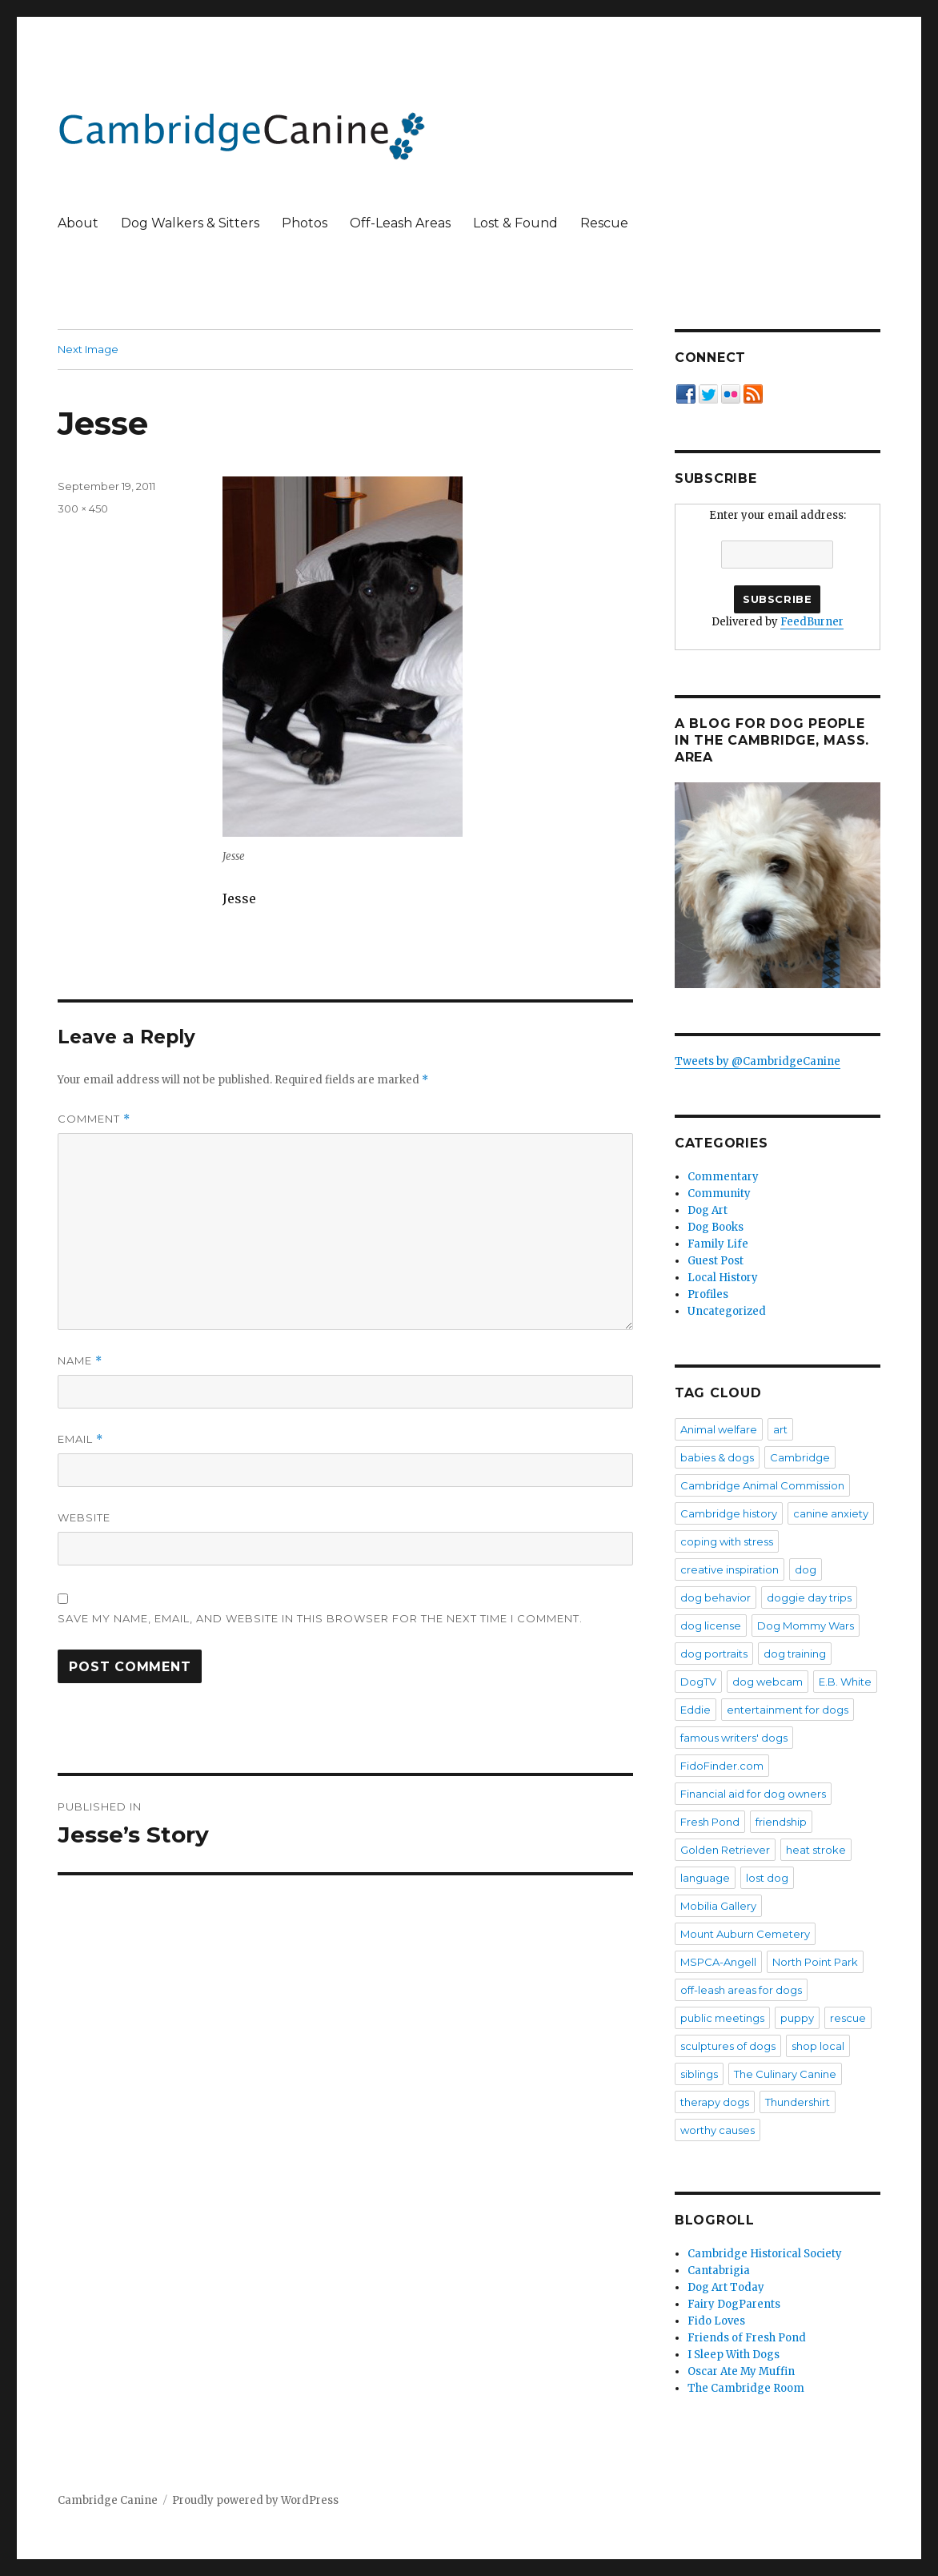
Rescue (604, 223)
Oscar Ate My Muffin (741, 2371)
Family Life (717, 1244)
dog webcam (767, 1681)
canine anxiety (830, 1513)
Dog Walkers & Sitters (190, 223)
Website (84, 1517)
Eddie (695, 1709)
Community (719, 1193)
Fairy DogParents (733, 2304)
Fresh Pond (710, 1821)
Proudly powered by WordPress (255, 2500)
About (78, 223)
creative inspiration (729, 1569)
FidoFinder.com (722, 1765)
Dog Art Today (725, 2287)
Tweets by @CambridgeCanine (757, 1061)
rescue (848, 2017)
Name (80, 1361)
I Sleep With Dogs (733, 2354)
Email (80, 1439)
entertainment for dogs (787, 1709)
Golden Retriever (725, 1849)
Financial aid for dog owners (753, 1793)
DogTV (698, 1681)
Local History (722, 1277)
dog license (710, 1625)
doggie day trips (809, 1597)
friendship (781, 1821)
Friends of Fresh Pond (746, 2338)
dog (805, 1569)
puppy (797, 2017)
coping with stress (726, 1541)
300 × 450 (83, 508)
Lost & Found (515, 223)
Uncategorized (726, 1311)
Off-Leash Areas (400, 223)
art (780, 1429)
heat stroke (816, 1849)
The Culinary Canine (785, 2074)
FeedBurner (812, 622)
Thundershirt (797, 2102)
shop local (818, 2046)
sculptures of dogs (728, 2046)
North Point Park (815, 1961)
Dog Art (707, 1210)
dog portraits (714, 1653)
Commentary (723, 1177)
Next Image (88, 349)
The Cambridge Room (745, 2388)
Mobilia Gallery (718, 1905)
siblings (699, 2074)
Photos (304, 223)
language (705, 1877)
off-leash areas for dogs (741, 1989)
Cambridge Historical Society (764, 2254)
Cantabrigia (718, 2270)
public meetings (722, 2017)
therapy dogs (714, 2102)
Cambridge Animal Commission (762, 1485)
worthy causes (717, 2130)
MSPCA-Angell (718, 1961)
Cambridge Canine (108, 2500)
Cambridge (800, 1457)
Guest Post (715, 1261)
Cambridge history (728, 1513)
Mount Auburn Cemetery (745, 1933)
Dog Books (715, 1227)
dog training (795, 1653)
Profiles (707, 1294)
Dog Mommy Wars (805, 1625)
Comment (94, 1119)
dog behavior (715, 1597)
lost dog (767, 1877)
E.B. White (845, 1681)
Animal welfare (718, 1429)
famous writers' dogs (734, 1737)
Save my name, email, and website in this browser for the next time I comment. (320, 1618)
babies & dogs (717, 1457)
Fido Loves (716, 2321)
